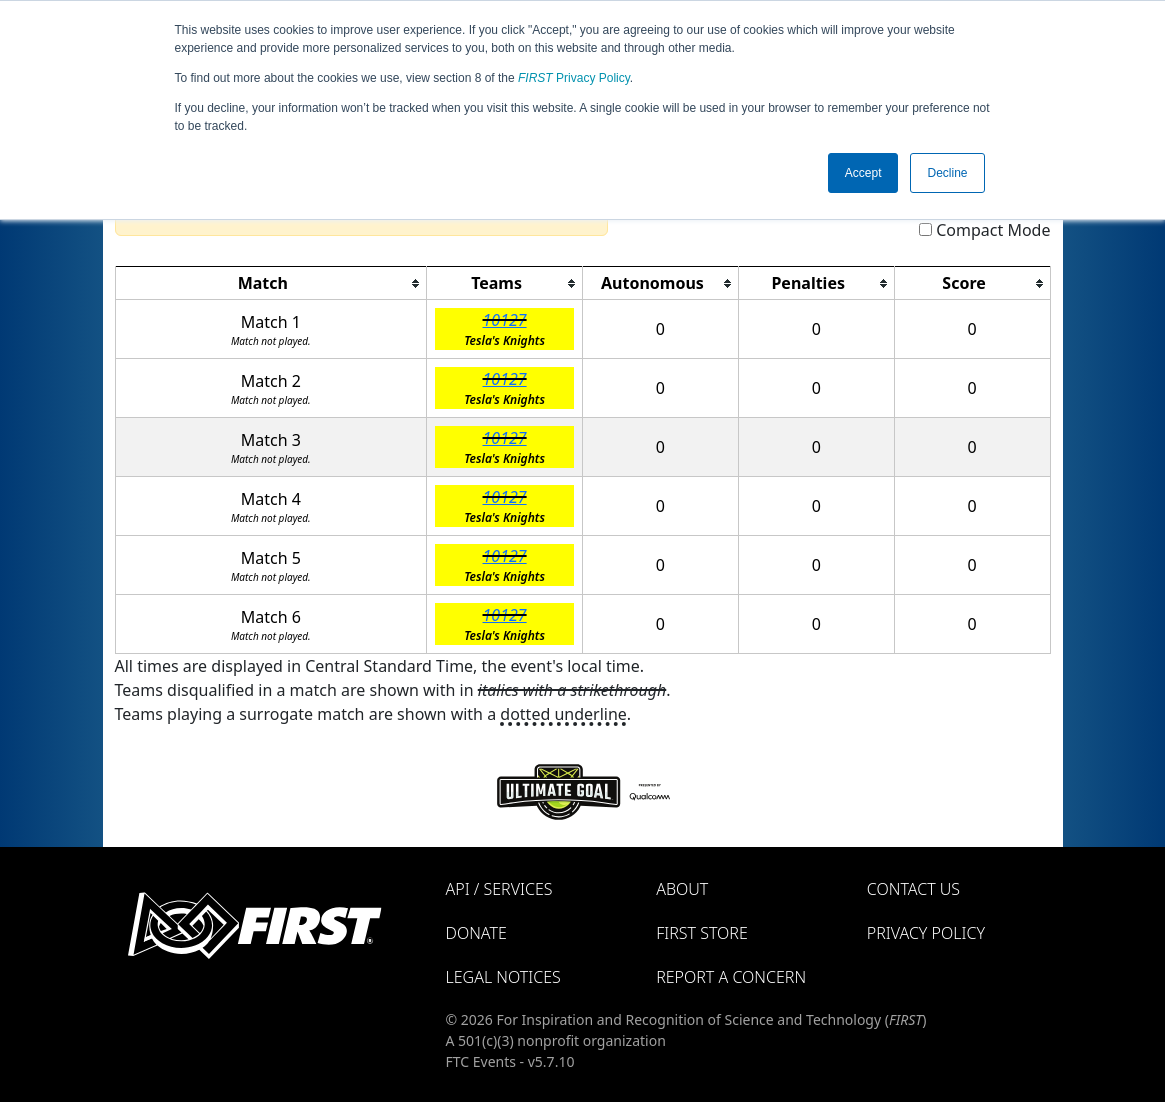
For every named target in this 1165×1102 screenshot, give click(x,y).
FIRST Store (702, 933)
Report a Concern (731, 977)
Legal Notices (503, 977)
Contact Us (913, 889)
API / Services (499, 889)
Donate (476, 933)
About (682, 889)
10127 (505, 320)
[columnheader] (271, 283)
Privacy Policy (574, 78)
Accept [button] (863, 173)
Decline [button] (947, 173)
